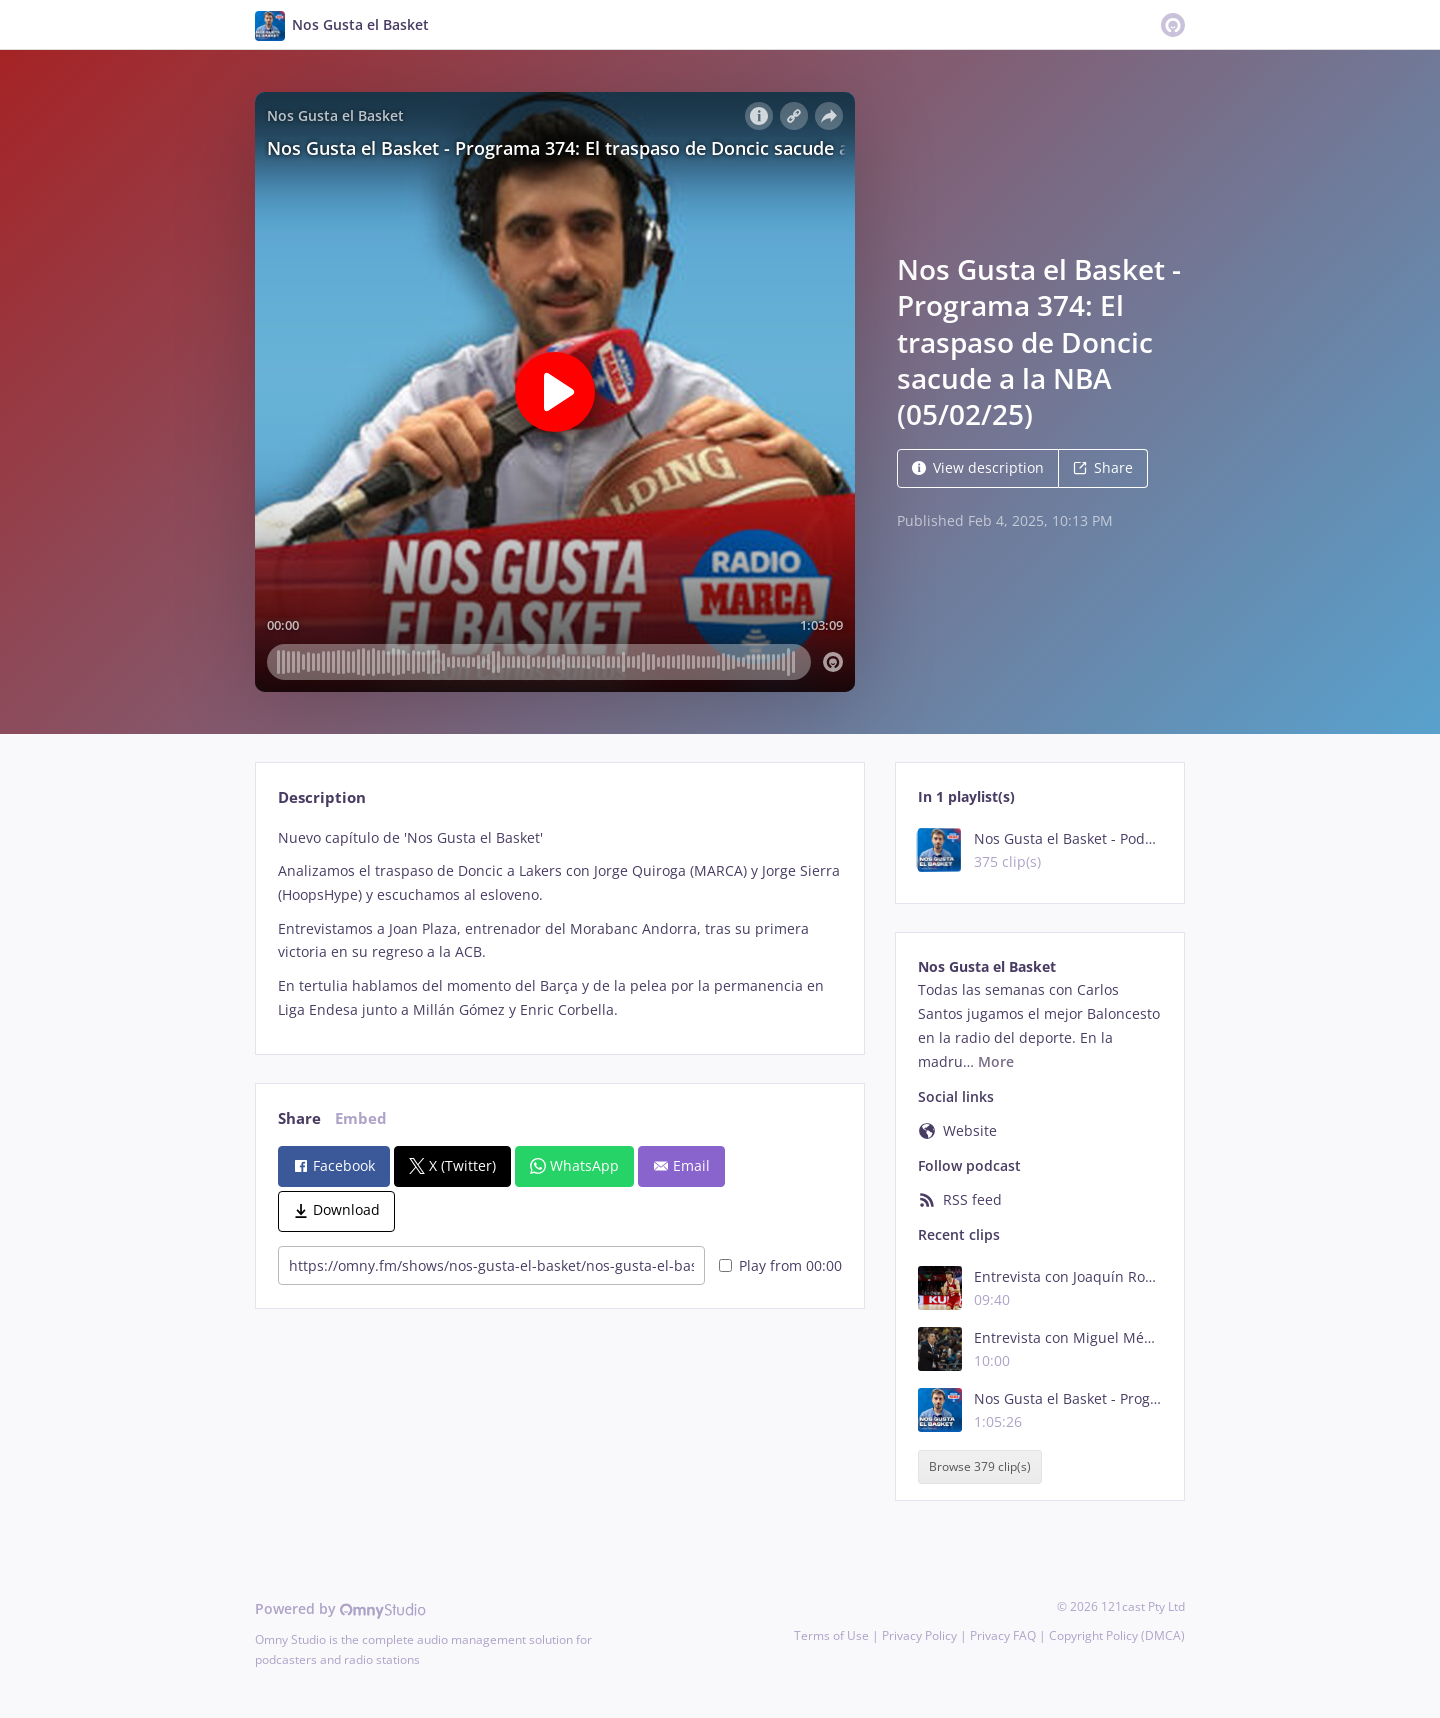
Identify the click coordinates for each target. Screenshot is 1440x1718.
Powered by (340, 1608)
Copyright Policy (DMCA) (1117, 1635)
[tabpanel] (559, 924)
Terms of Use (831, 1635)
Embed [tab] (361, 1118)
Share (1103, 467)
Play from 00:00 (780, 1265)
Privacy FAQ (1003, 1635)
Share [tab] (299, 1118)
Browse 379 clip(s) (980, 1466)
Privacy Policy (919, 1635)
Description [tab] (322, 797)
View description (978, 467)
